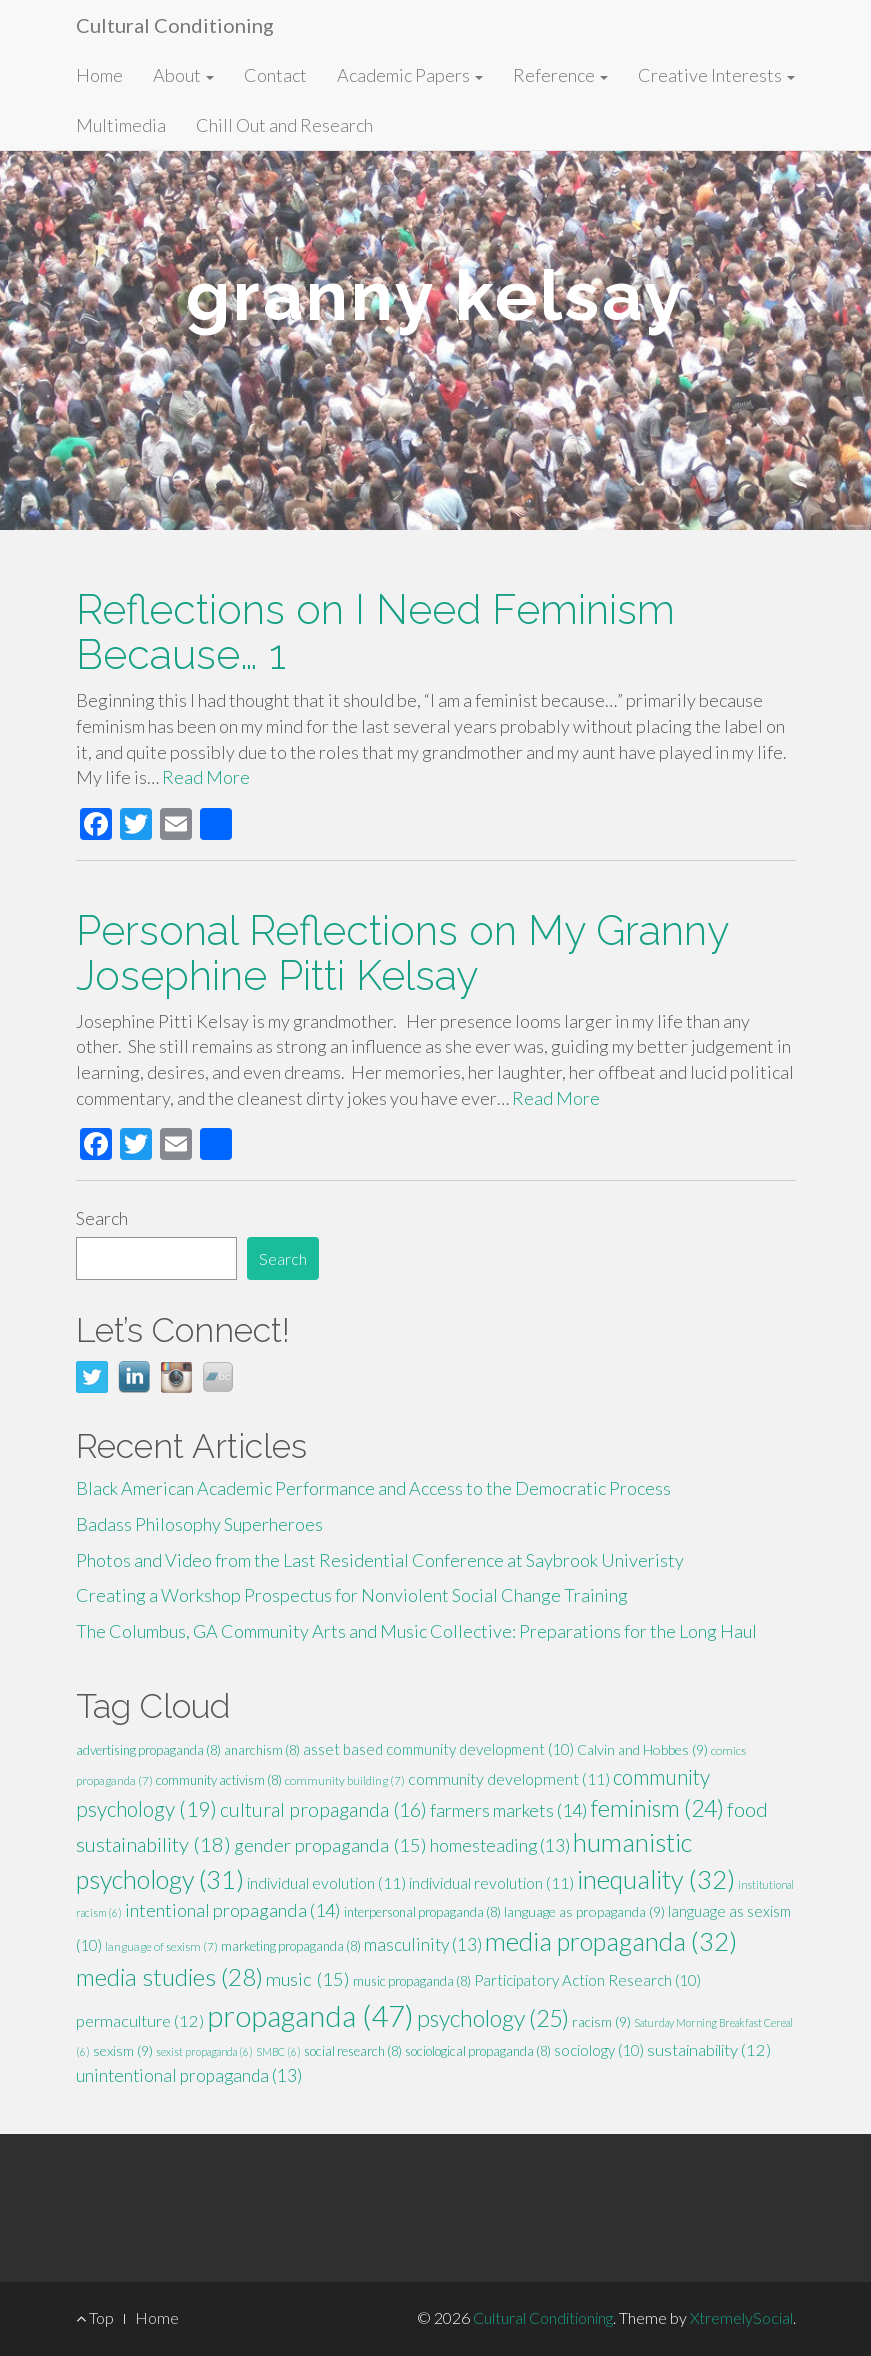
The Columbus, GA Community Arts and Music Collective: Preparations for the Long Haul (416, 1631)
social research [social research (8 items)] (353, 2051)
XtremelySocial (741, 2317)
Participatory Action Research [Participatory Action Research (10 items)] (587, 1980)
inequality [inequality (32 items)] (656, 1879)
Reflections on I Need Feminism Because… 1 (375, 632)
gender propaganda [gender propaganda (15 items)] (330, 1845)
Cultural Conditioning (175, 25)
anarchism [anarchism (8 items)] (262, 1750)
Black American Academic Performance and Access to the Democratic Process (373, 1488)
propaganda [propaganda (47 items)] (310, 2015)
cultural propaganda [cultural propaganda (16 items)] (323, 1809)
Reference (560, 75)
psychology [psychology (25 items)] (493, 2018)
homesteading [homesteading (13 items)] (500, 1845)
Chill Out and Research (284, 125)
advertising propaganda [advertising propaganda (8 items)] (148, 1750)
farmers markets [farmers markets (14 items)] (509, 1810)
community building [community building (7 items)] (345, 1780)
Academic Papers (410, 75)
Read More (206, 777)
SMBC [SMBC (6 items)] (278, 2051)
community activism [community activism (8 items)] (219, 1780)
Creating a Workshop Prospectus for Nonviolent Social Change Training (352, 1595)
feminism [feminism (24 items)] (657, 1808)
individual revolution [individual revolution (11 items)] (491, 1882)
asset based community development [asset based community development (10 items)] (438, 1749)
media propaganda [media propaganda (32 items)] (611, 1941)
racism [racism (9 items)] (601, 2021)
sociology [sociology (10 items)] (599, 2050)
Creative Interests (716, 75)
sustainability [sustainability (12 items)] (709, 2050)
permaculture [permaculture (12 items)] (140, 2021)
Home (99, 75)
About (183, 75)
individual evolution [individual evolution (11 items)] (326, 1882)
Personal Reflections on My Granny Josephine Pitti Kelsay (402, 953)
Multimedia (121, 125)
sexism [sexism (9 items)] (123, 2050)
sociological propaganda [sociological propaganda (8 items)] (478, 2051)
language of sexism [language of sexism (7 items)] (161, 1946)
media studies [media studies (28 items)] (169, 1976)
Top (95, 2317)
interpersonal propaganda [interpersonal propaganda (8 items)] (422, 1912)
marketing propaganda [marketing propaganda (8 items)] (291, 1946)
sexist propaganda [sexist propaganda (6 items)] (204, 2051)
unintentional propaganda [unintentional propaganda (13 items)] (189, 2075)
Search (102, 1218)
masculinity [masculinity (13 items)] (423, 1944)
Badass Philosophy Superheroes (199, 1524)
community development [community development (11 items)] (509, 1778)
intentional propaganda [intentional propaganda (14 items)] (233, 1910)
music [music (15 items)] (308, 1979)
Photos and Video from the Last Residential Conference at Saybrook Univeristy (380, 1560)
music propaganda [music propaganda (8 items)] (412, 1981)
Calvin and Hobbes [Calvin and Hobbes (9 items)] (642, 1749)
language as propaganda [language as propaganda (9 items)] (584, 1911)
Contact (275, 75)
